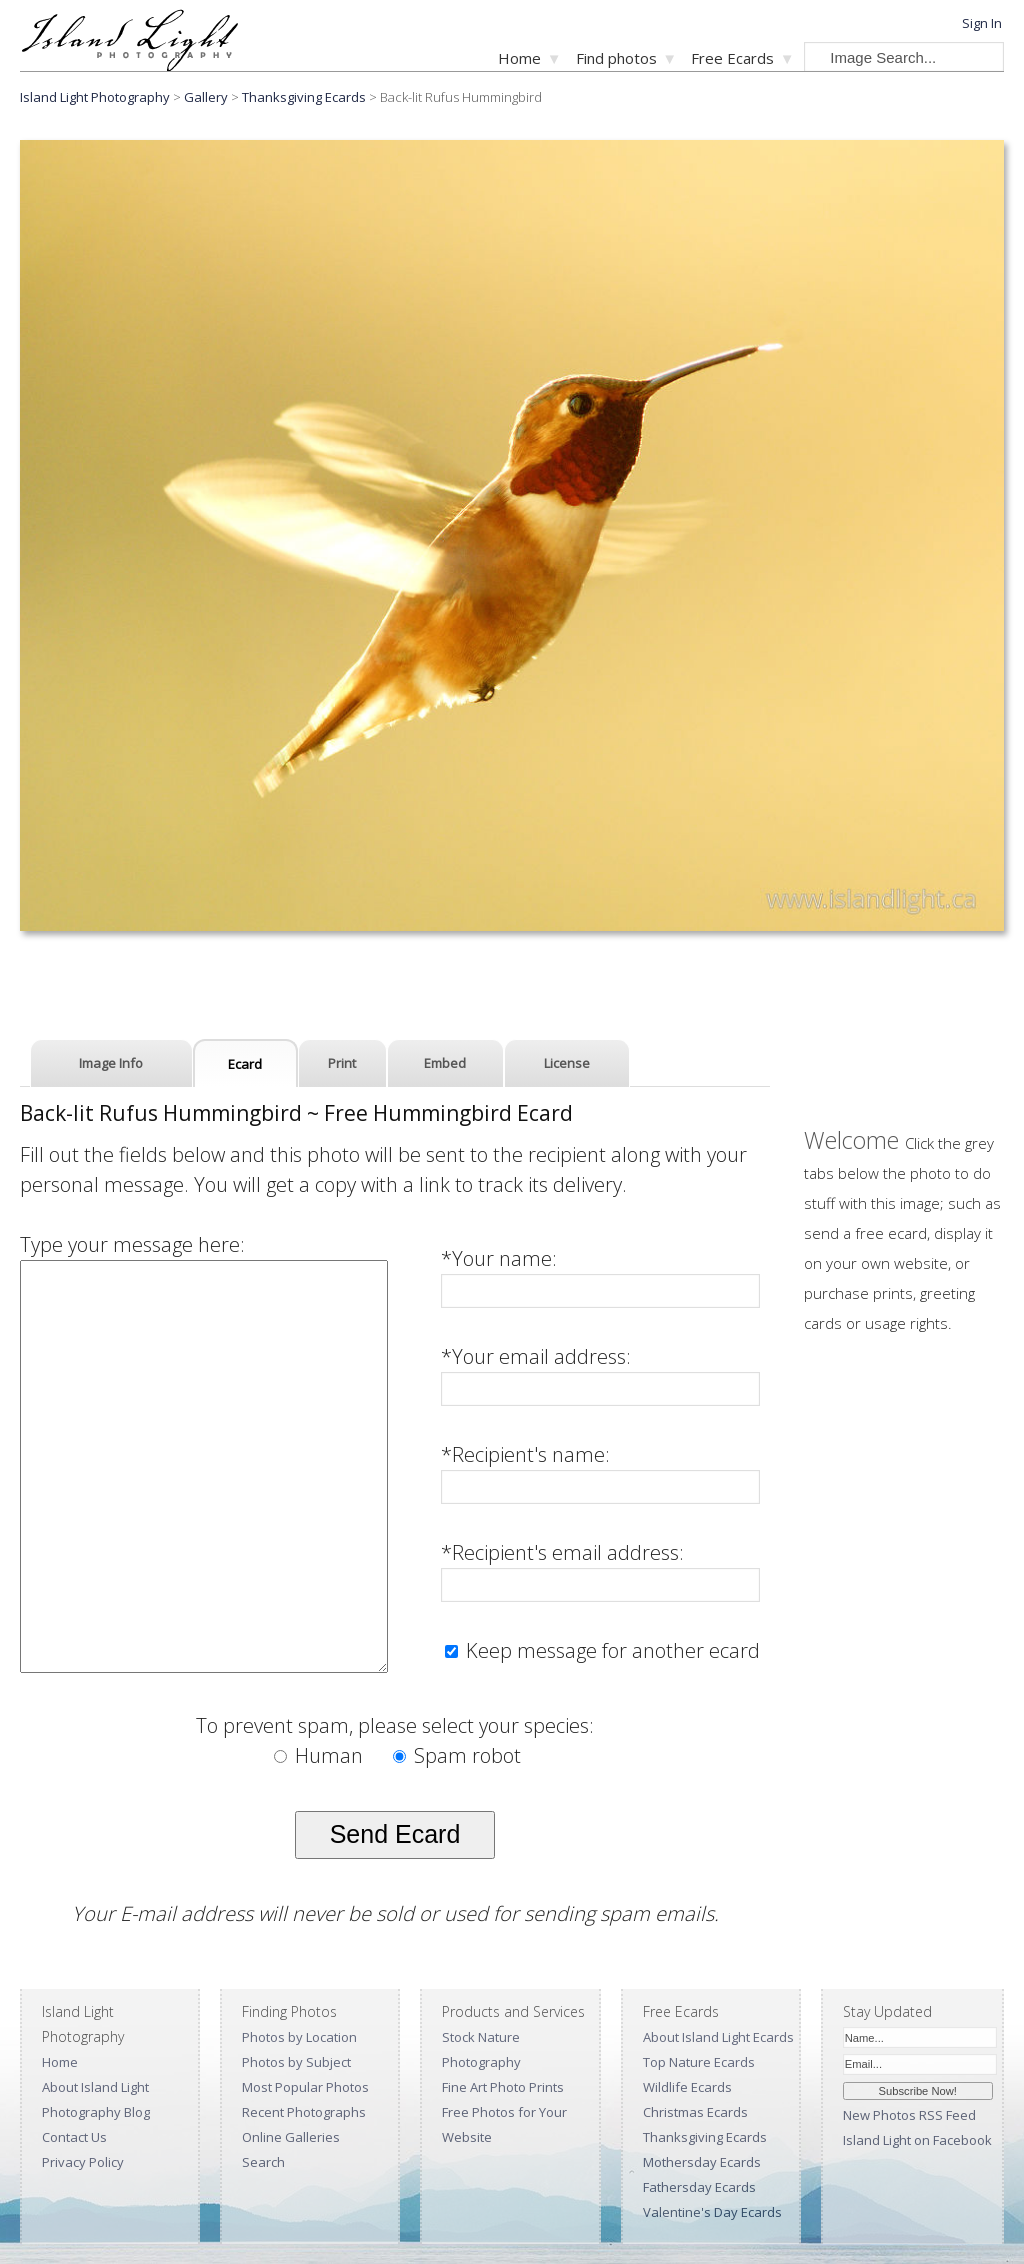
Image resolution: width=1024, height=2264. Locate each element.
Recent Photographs (304, 2112)
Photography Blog (96, 2112)
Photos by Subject (296, 2062)
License (567, 1063)
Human (321, 1755)
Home (519, 58)
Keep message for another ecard (610, 1650)
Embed (445, 1063)
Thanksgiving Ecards (304, 97)
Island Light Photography (95, 97)
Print (342, 1063)
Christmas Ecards (695, 2112)
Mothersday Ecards (702, 2162)
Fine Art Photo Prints (503, 2087)
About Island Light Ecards (718, 2037)
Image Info (111, 1063)
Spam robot (457, 1755)
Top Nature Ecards (699, 2062)
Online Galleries (291, 2137)
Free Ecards (732, 58)
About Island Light (95, 2087)
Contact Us (74, 2137)
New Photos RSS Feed (909, 2115)
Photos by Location (299, 2037)
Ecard (245, 1064)
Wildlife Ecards (687, 2087)
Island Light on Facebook (917, 2140)
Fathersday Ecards (699, 2187)
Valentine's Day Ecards (712, 2212)
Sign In (982, 23)
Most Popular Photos (305, 2087)
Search (263, 2162)
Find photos (616, 58)
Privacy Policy (83, 2162)
